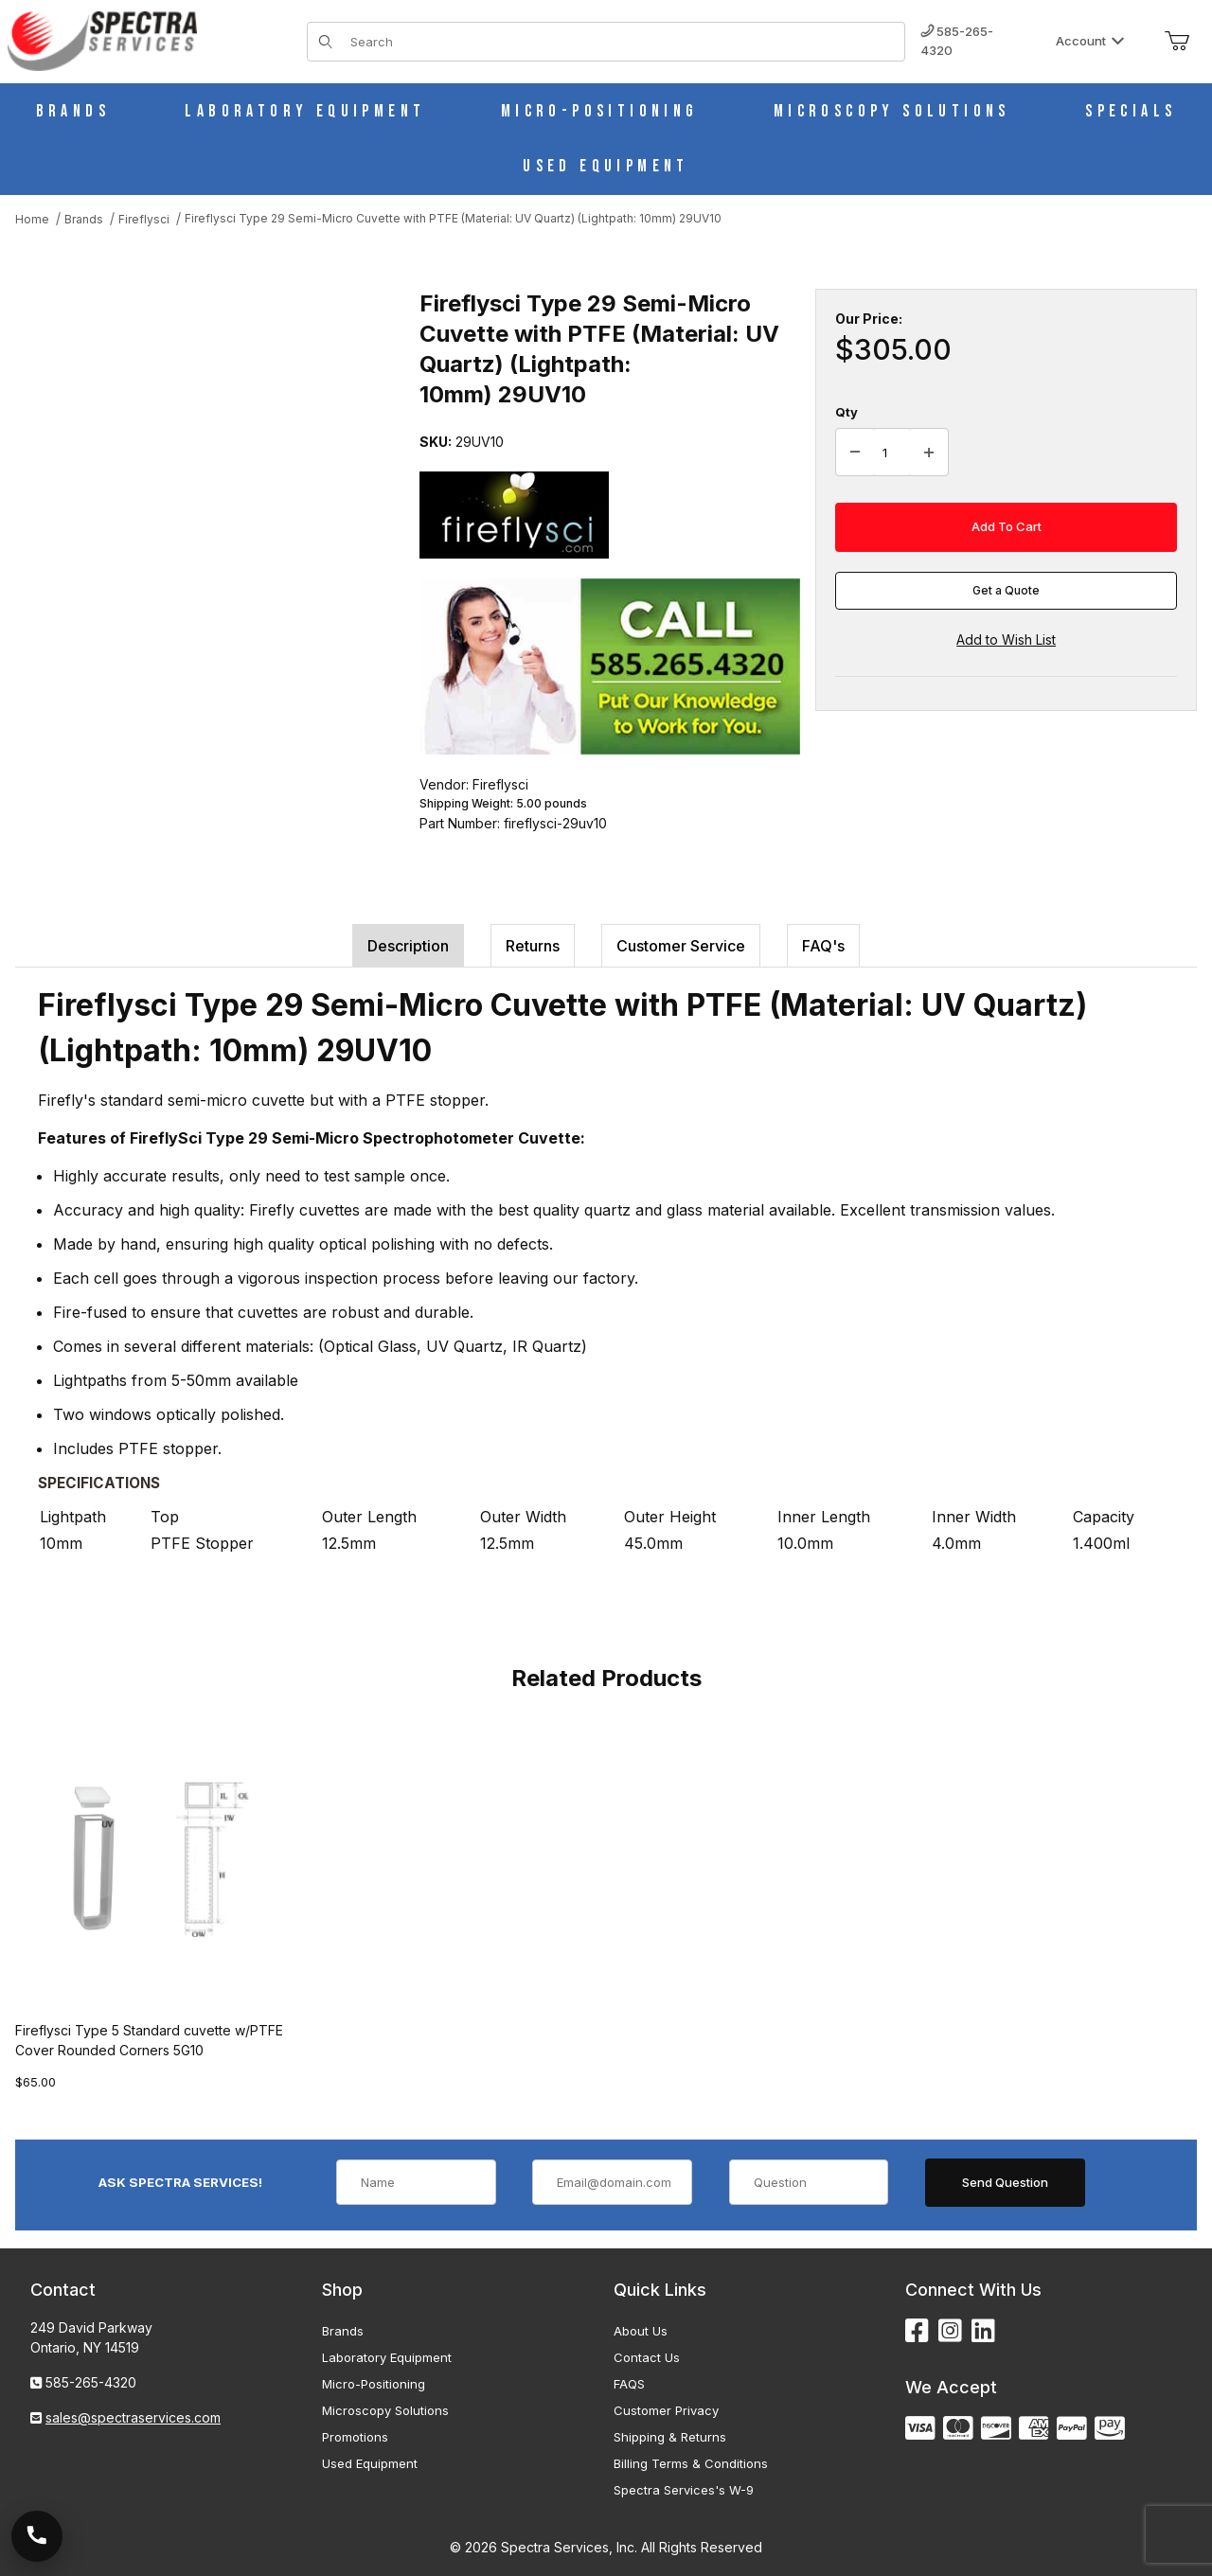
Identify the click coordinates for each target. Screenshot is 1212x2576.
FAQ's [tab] (823, 945)
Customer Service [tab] (680, 945)
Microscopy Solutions (385, 2410)
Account (1090, 40)
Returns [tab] (533, 945)
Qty (846, 411)
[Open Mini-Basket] (1177, 41)
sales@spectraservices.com (133, 2417)
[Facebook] (917, 2331)
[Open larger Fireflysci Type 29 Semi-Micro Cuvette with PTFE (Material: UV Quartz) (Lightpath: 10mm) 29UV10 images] (211, 466)
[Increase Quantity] (929, 452)
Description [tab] (408, 945)
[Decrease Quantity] (855, 452)
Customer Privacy (666, 2410)
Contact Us (647, 2357)
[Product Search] (621, 42)
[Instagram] (950, 2331)
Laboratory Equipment (387, 2357)
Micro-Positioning (373, 2383)
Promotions (355, 2436)
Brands (343, 2330)
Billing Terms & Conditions (691, 2463)
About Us (641, 2330)
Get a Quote (1006, 590)
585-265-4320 (956, 41)
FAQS (629, 2383)
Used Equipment (370, 2463)
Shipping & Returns (670, 2436)
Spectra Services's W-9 (684, 2489)
